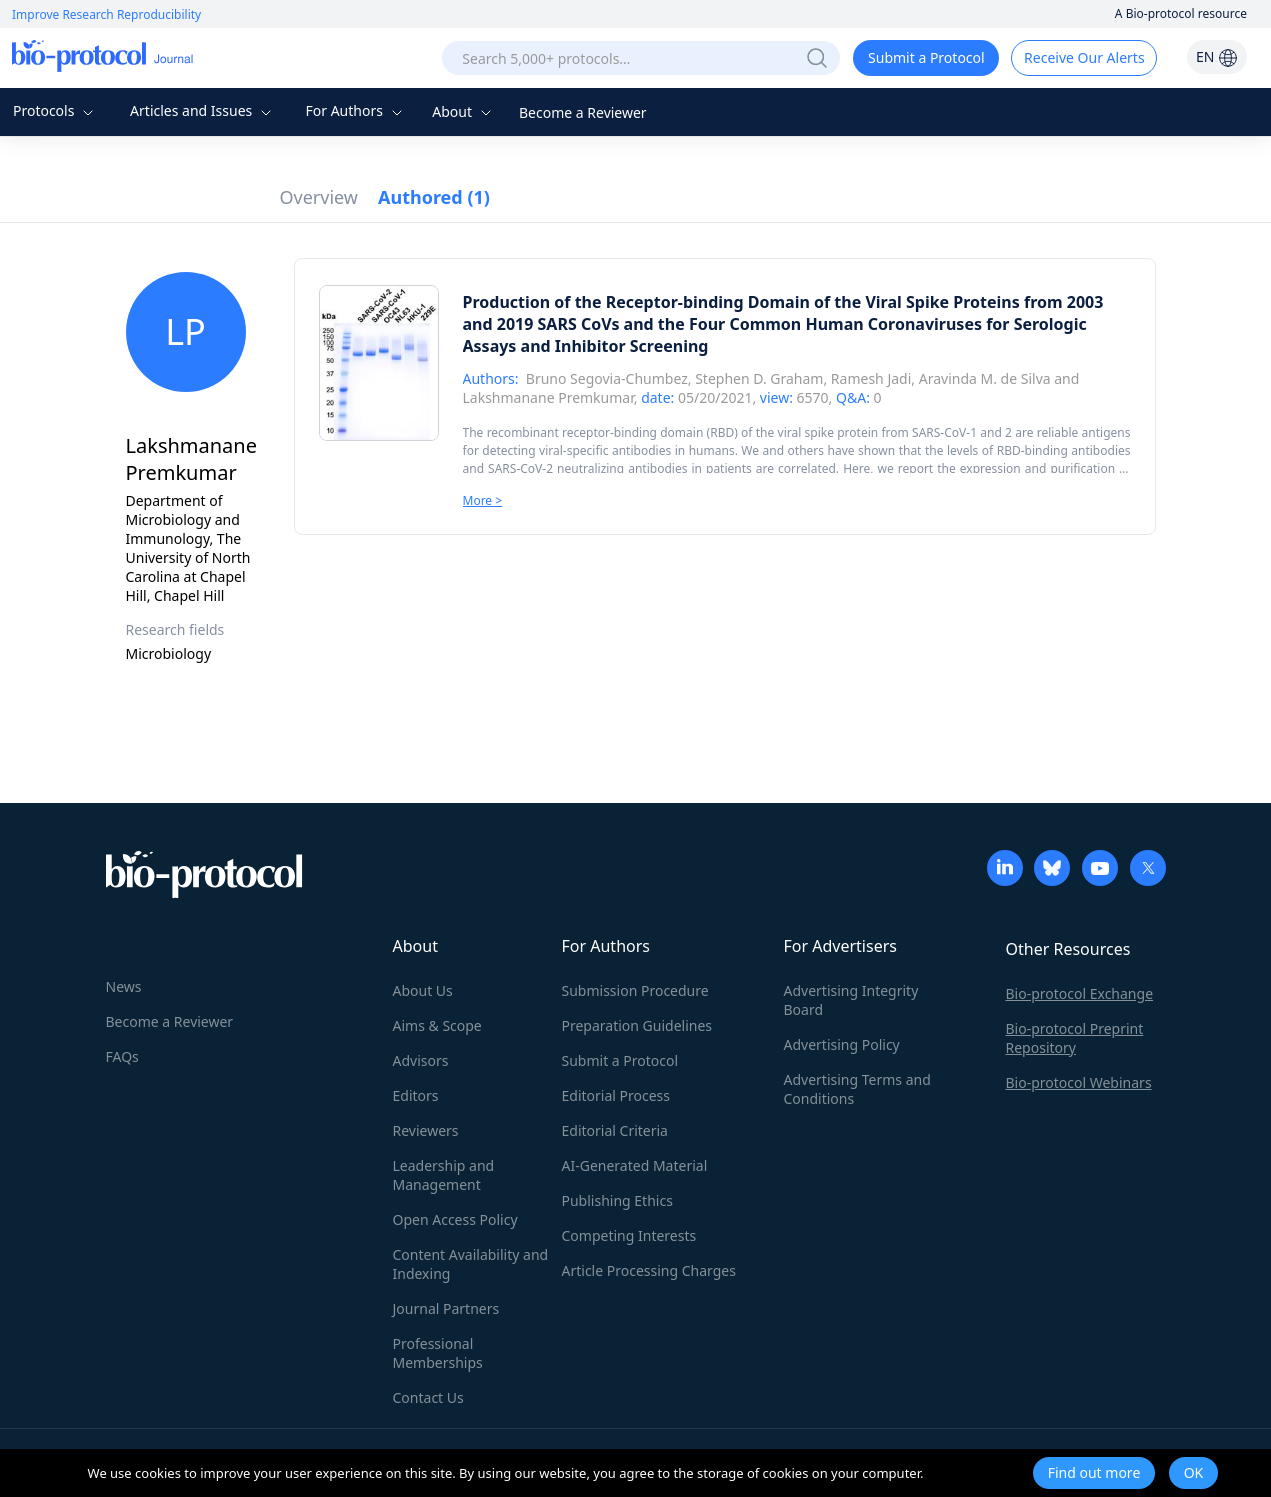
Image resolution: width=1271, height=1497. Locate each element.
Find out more (1094, 1472)
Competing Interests (629, 1235)
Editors (416, 1095)
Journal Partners (446, 1308)
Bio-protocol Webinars (1079, 1082)
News (124, 986)
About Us (423, 990)
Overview (319, 197)
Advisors (421, 1060)
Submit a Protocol (926, 57)
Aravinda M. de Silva (985, 378)
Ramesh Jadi (871, 378)
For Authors (355, 110)
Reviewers (426, 1130)
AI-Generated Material (635, 1165)
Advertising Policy (842, 1044)
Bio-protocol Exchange (1080, 993)
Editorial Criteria (615, 1130)
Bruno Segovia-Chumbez (607, 378)
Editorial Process (616, 1095)
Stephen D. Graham (759, 378)
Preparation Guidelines (637, 1025)
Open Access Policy (455, 1219)
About (463, 111)
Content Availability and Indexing (471, 1264)
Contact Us (428, 1397)
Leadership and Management (444, 1175)
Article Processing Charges (649, 1270)
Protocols (55, 110)
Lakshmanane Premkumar (548, 397)
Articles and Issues (203, 110)
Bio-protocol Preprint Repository (1075, 1038)
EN (1217, 56)
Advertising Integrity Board (851, 1000)
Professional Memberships (438, 1353)
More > (483, 500)
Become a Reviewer (583, 112)
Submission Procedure (635, 990)
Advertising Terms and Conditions (857, 1089)
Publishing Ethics (617, 1200)
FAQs (122, 1056)
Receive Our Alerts (1084, 57)
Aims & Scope (437, 1025)
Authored (434, 197)
